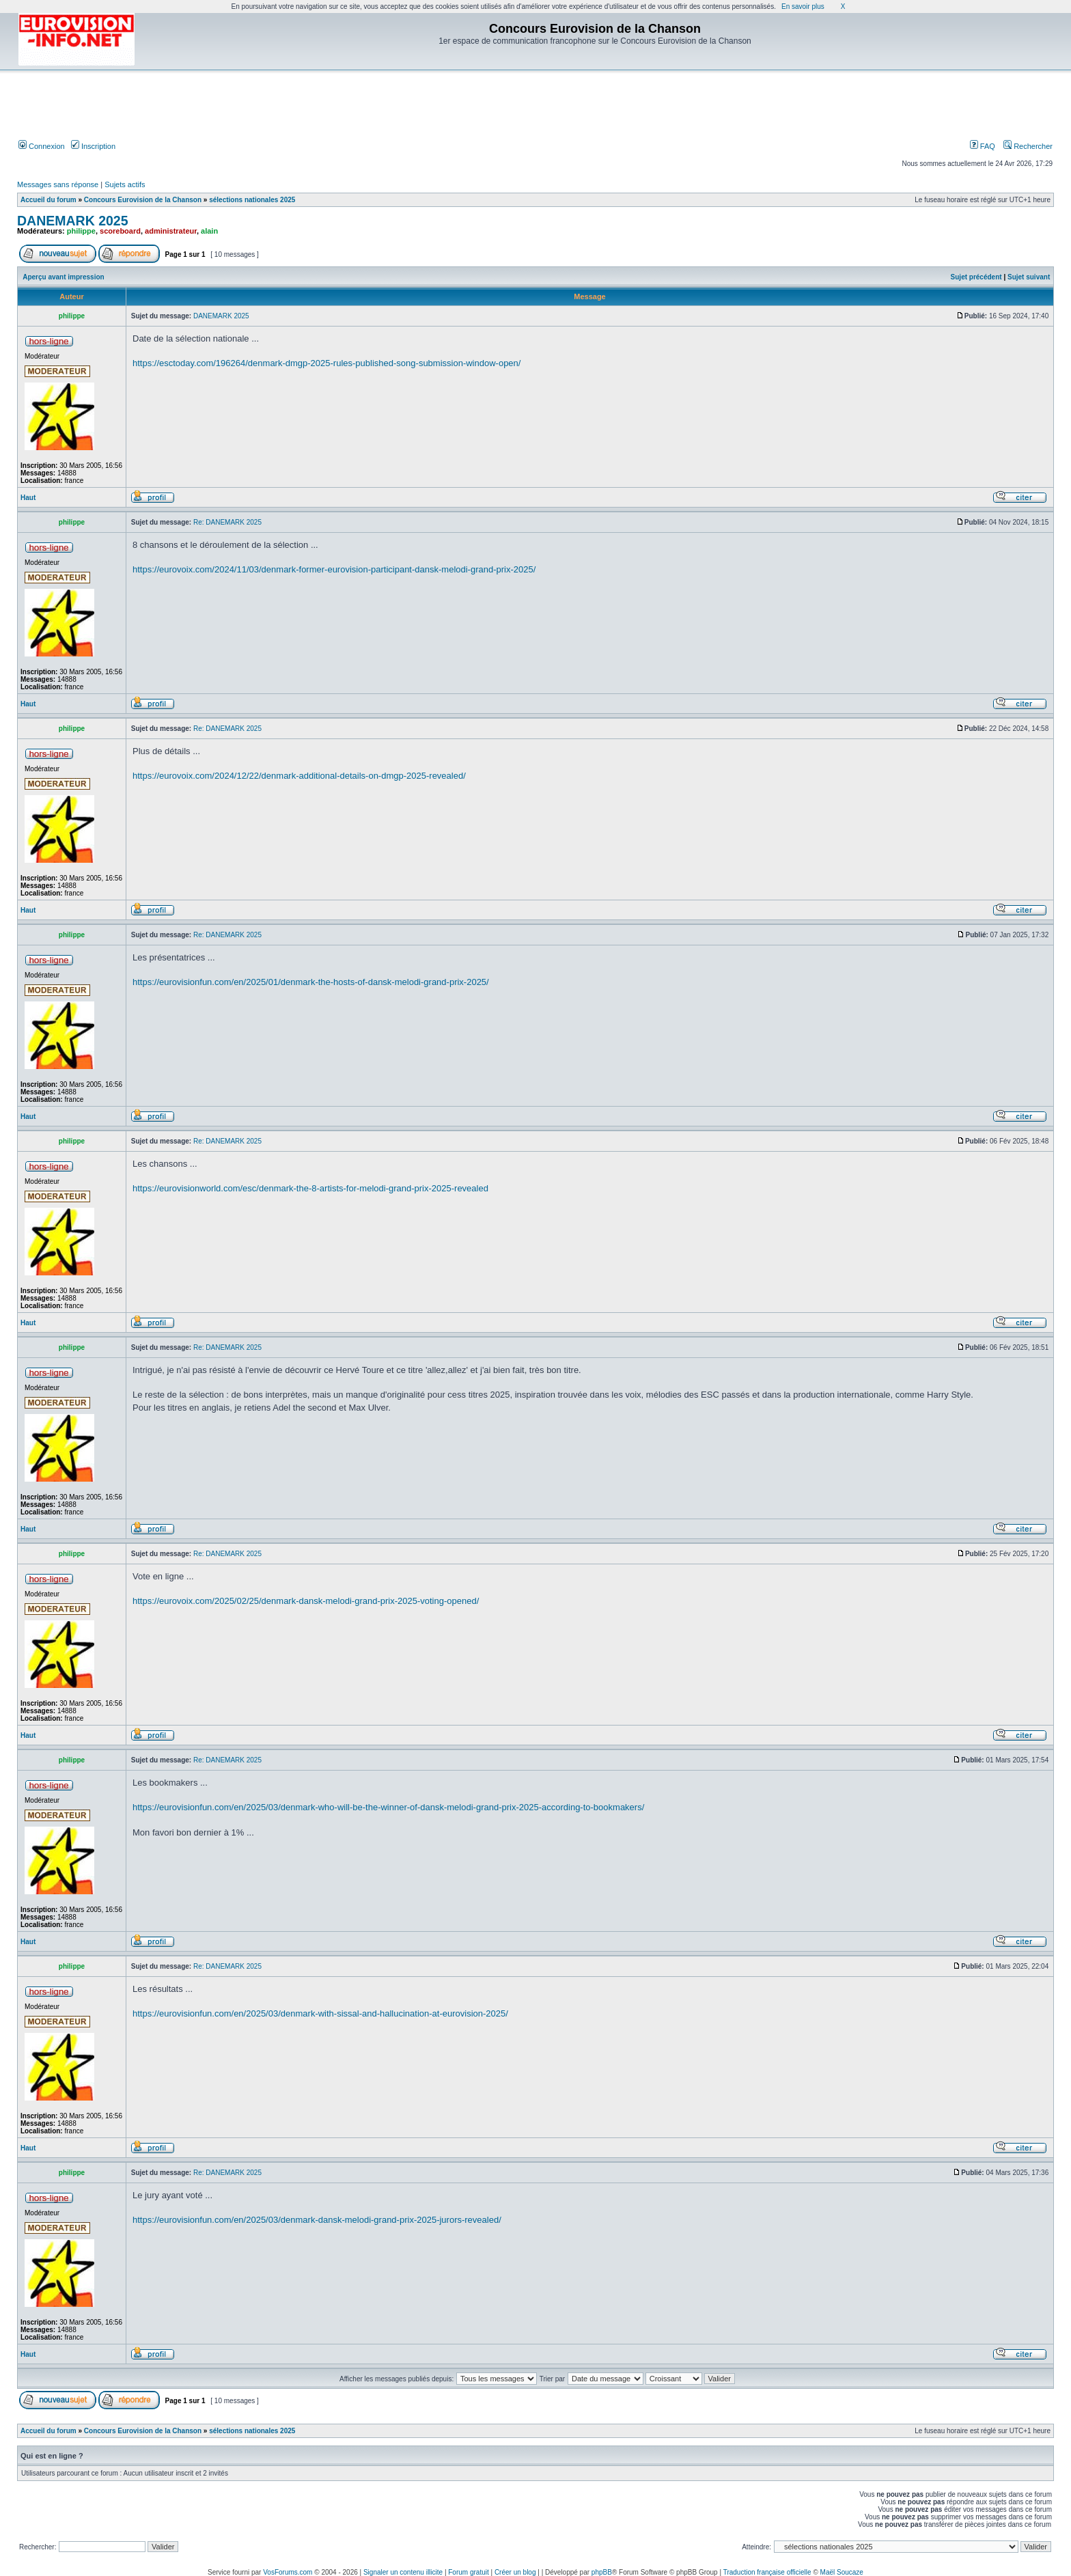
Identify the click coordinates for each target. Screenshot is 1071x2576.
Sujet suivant (1028, 277)
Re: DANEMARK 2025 (227, 522)
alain (209, 231)
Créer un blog (515, 2572)
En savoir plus (802, 6)
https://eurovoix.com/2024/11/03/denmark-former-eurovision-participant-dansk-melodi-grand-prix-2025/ (334, 569)
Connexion (41, 146)
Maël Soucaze (841, 2572)
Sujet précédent (976, 277)
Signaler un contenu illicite (403, 2572)
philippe (81, 231)
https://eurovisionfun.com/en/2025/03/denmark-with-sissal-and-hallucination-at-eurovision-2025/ (320, 2013)
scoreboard (120, 231)
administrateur (171, 231)
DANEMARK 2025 (72, 220)
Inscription (93, 146)
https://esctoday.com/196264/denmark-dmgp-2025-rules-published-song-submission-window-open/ (326, 363)
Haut (28, 497)
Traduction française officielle (767, 2572)
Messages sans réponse (57, 184)
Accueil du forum (48, 200)
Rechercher (1028, 146)
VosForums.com (287, 2572)
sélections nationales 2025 (252, 200)
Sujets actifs (125, 184)
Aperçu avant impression (63, 277)
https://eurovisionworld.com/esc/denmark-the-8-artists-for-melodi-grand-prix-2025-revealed (310, 1188)
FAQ (982, 146)
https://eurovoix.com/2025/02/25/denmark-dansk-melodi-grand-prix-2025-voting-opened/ (306, 1601)
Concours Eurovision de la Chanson (142, 200)
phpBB (602, 2572)
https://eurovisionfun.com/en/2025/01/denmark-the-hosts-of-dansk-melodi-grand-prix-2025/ (311, 982)
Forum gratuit (468, 2572)
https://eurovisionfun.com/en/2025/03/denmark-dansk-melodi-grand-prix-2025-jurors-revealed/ (317, 2220)
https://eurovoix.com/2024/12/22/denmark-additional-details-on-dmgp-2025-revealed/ (299, 776)
